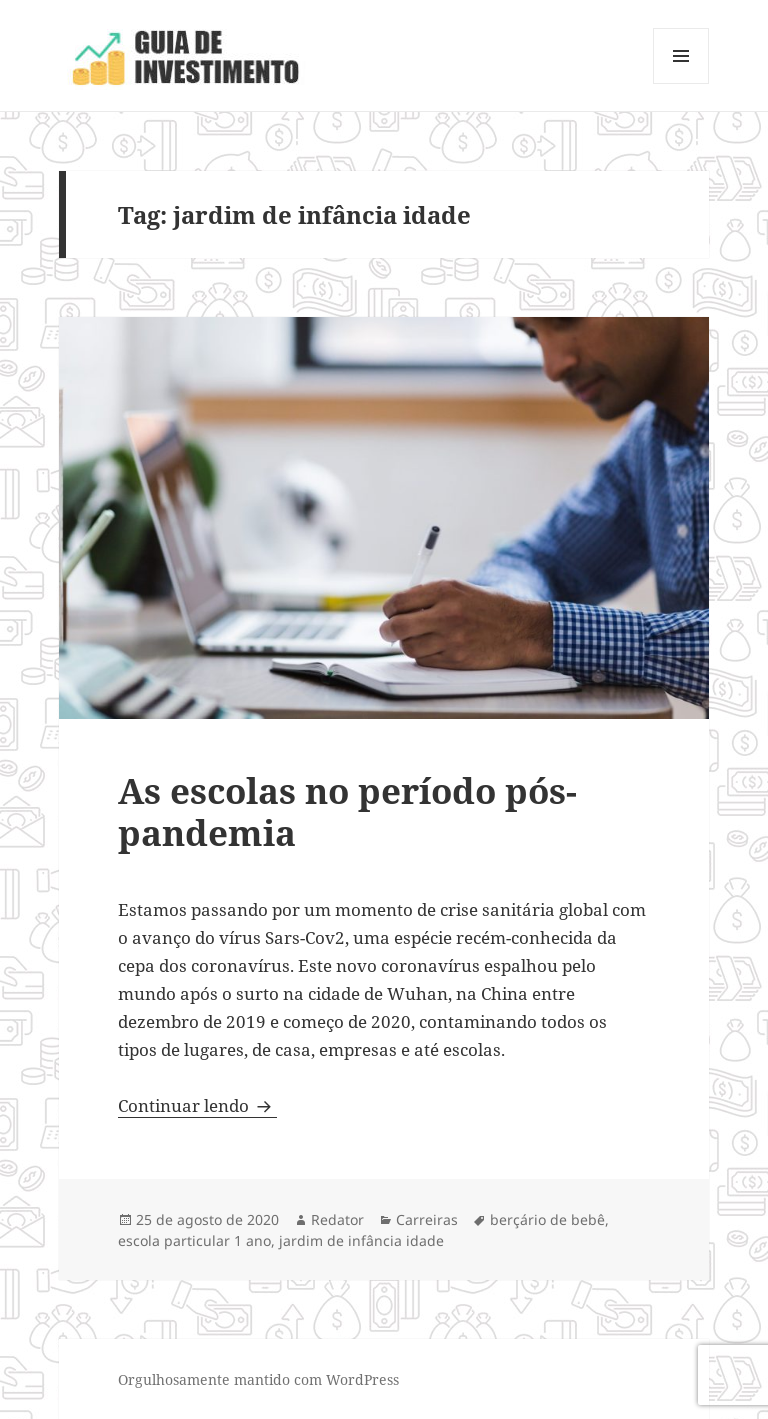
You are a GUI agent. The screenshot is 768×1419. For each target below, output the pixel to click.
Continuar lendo (197, 1105)
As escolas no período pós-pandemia (347, 811)
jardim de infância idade (361, 1240)
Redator (337, 1219)
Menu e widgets (681, 83)
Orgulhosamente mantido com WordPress (258, 1379)
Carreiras (427, 1219)
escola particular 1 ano (194, 1240)
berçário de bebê (547, 1219)
